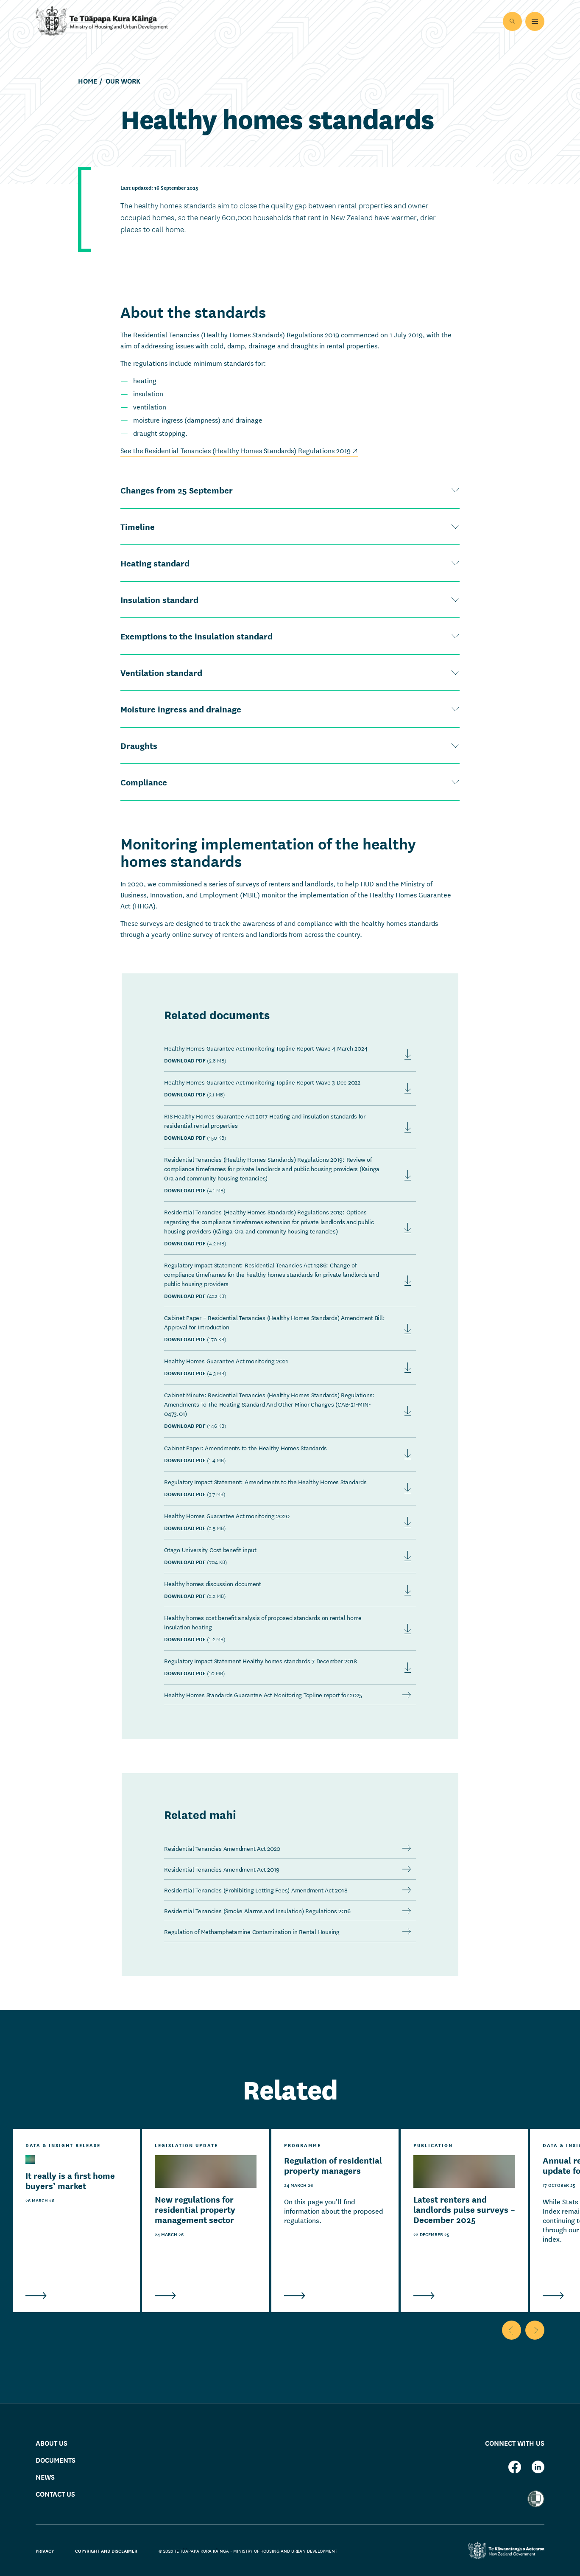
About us (51, 2442)
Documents (55, 2460)
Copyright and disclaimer (106, 2550)
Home (87, 81)
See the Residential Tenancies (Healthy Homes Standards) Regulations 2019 (239, 450)
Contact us (55, 2494)
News (45, 2477)
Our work (123, 81)
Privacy (45, 2550)
